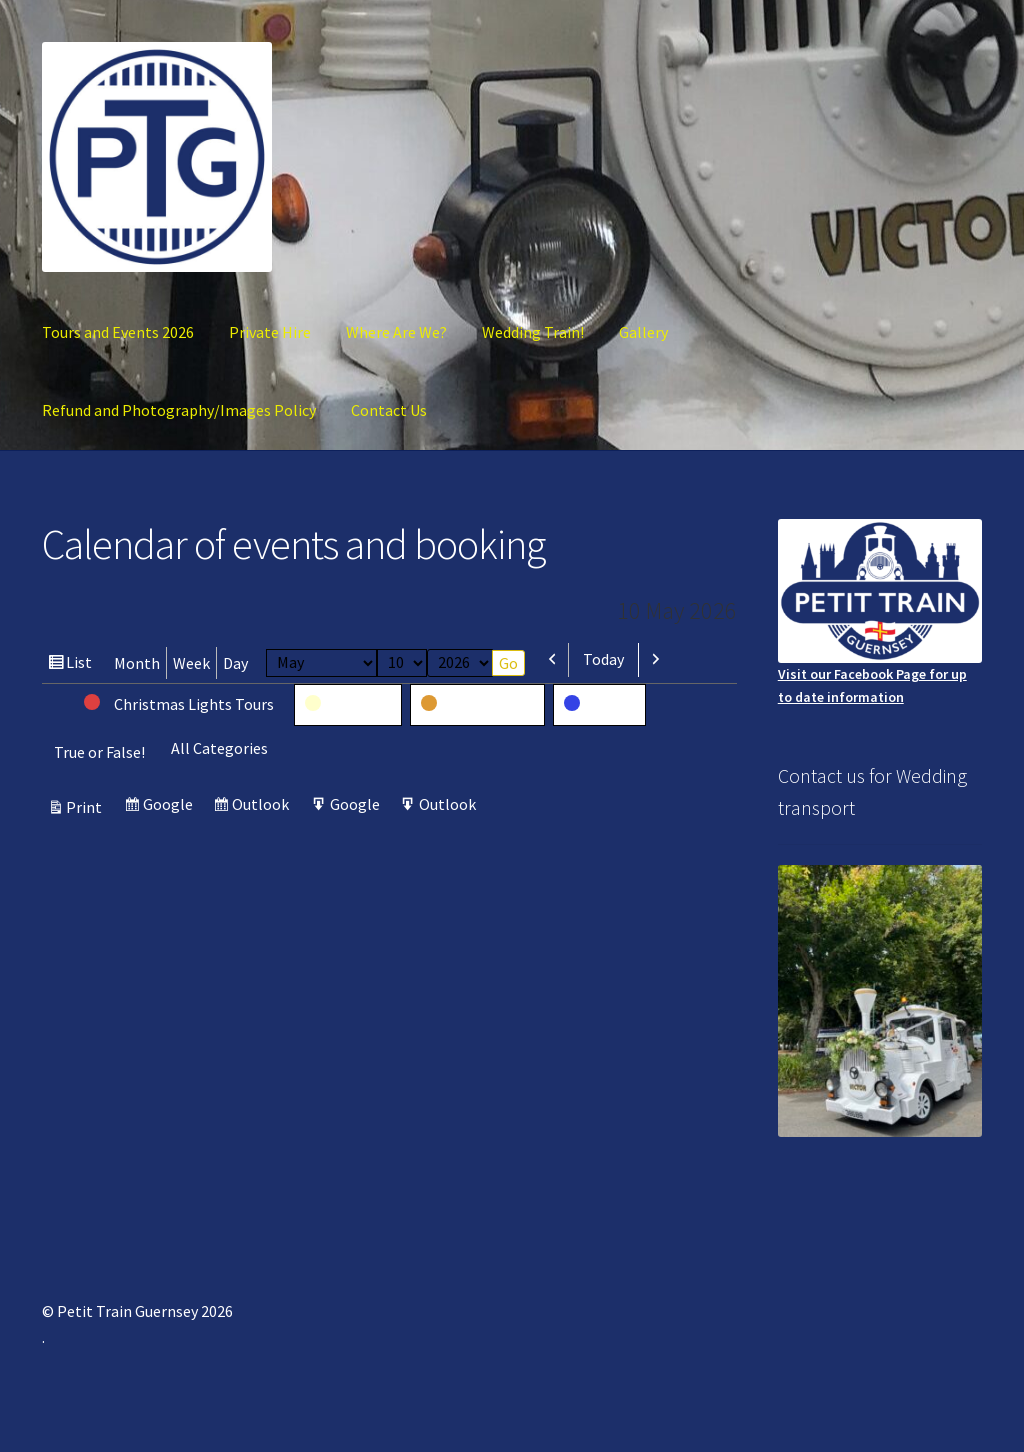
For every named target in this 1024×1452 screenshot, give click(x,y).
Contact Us (389, 410)
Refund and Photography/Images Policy (179, 410)
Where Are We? (396, 332)
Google (170, 806)
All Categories (219, 748)
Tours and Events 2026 (118, 332)
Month (137, 663)
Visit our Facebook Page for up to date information (880, 612)
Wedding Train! (533, 332)
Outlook (263, 806)
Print (87, 807)
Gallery (643, 332)
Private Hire (270, 332)
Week (191, 663)
